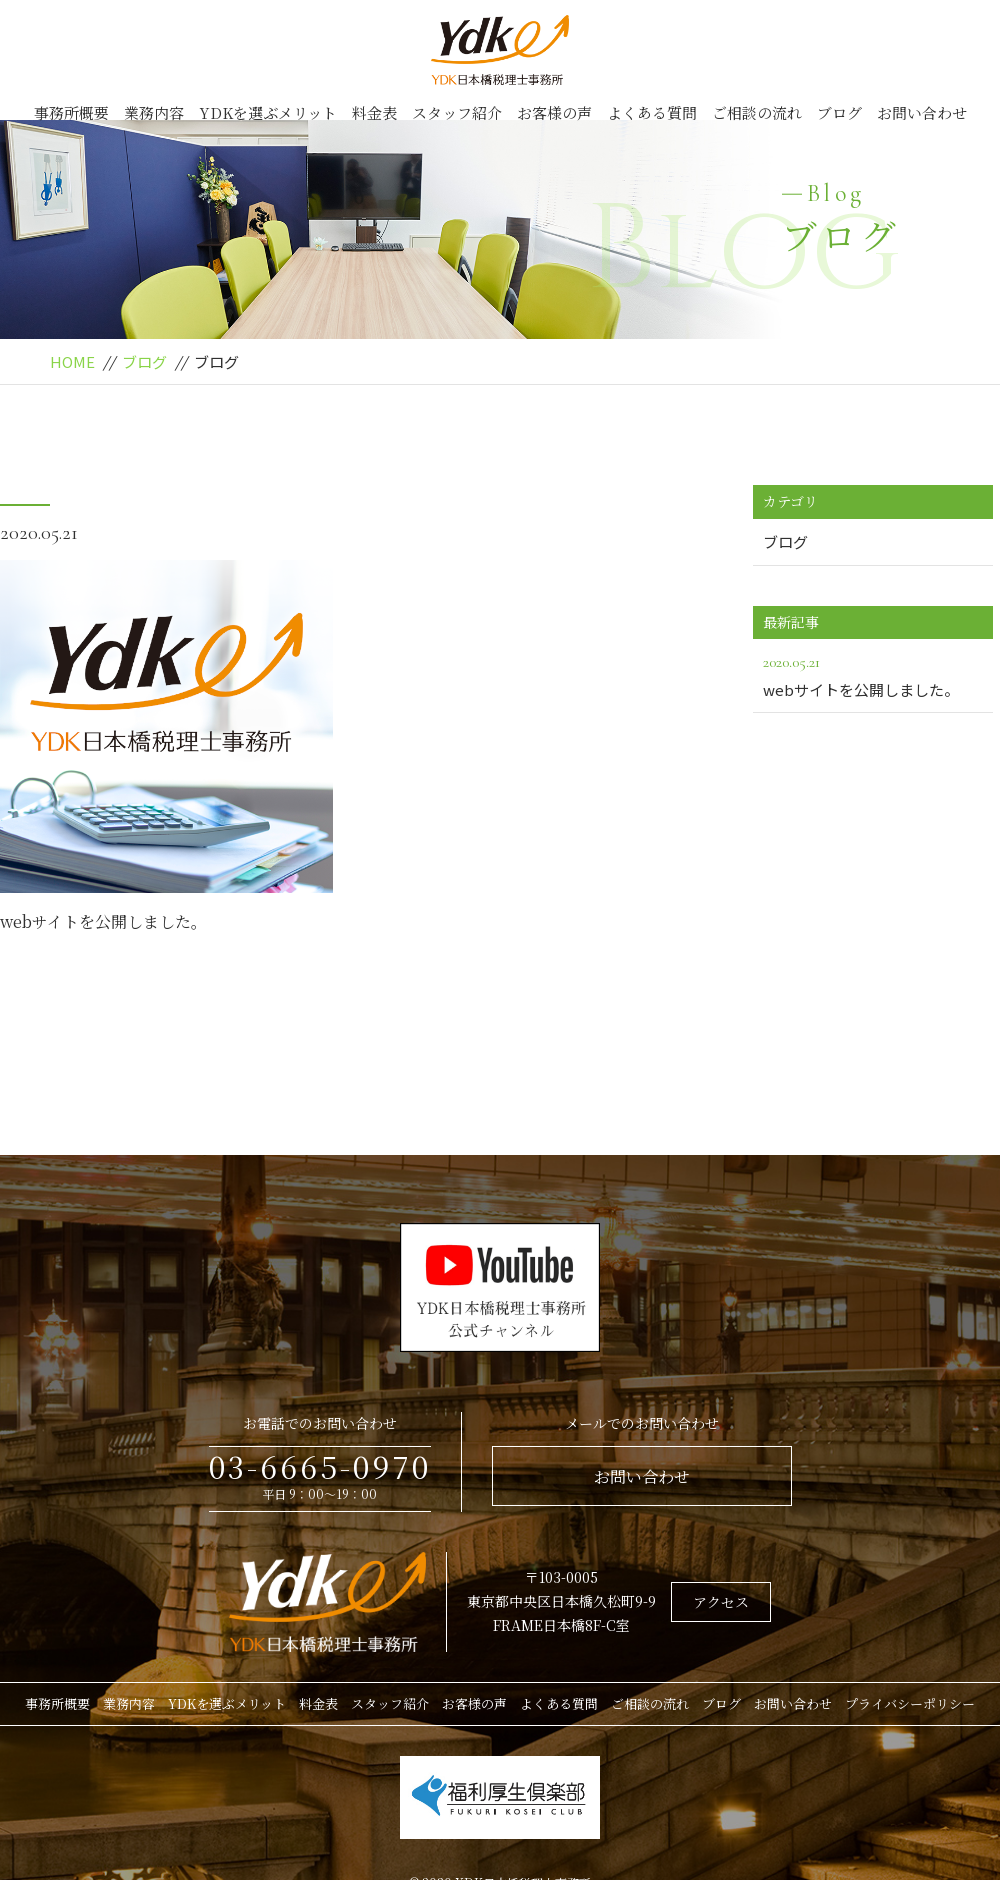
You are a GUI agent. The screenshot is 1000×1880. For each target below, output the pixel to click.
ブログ (839, 112)
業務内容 (154, 112)
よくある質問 (652, 112)
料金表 (374, 112)
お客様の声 (554, 112)
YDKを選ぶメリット (268, 112)
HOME (72, 361)
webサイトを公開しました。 (103, 921)
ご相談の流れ (757, 112)
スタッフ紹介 (457, 112)
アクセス (721, 1602)
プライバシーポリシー (910, 1703)
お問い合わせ (922, 112)
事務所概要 (71, 112)
